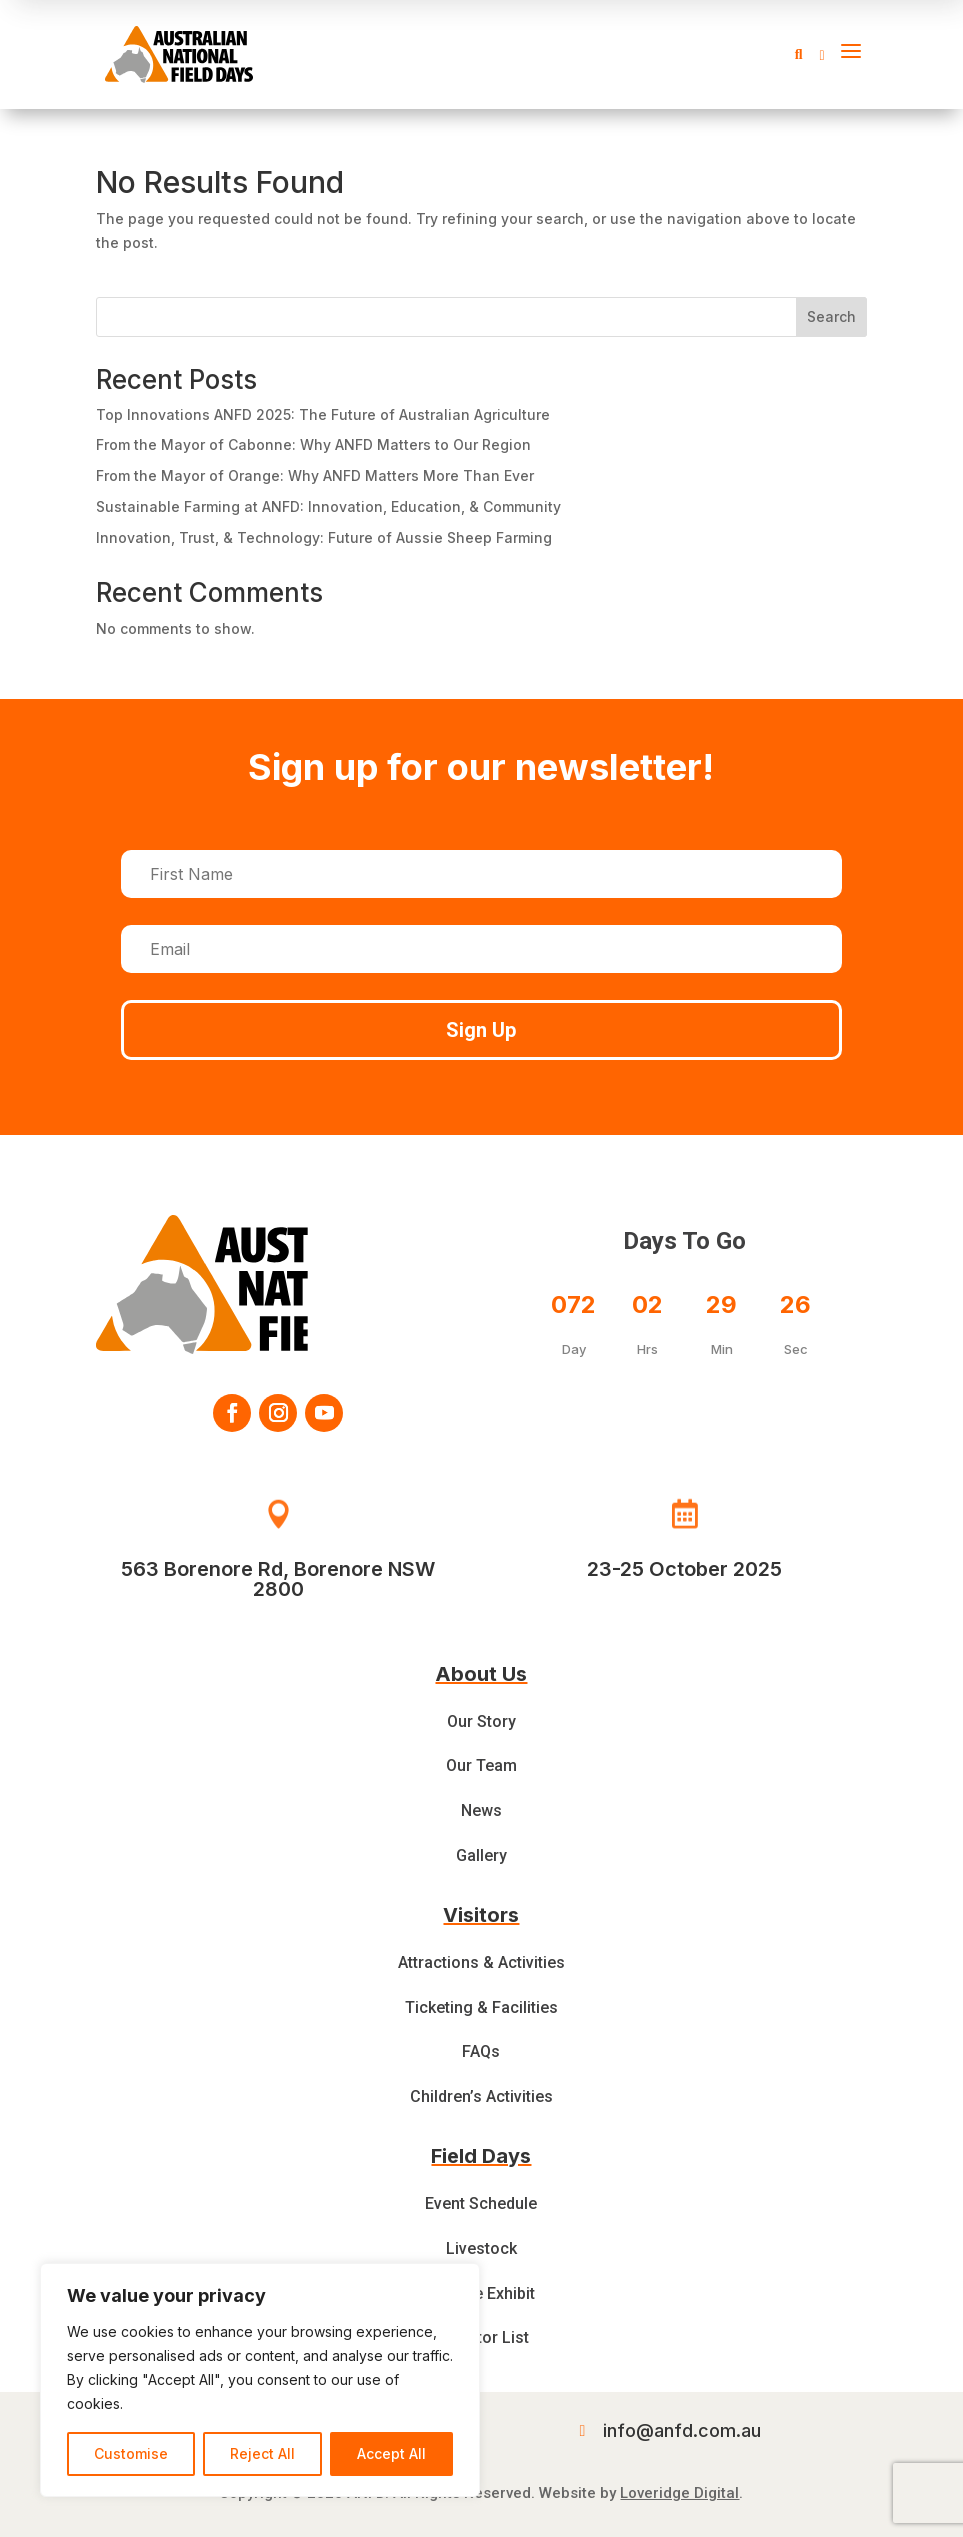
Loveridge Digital (679, 2493)
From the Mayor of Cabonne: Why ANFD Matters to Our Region (313, 444)
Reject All (262, 2453)
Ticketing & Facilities (481, 2007)
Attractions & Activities (481, 1962)
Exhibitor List (481, 2337)
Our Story (481, 1721)
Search (831, 316)
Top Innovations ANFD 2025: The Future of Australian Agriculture (323, 414)
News (481, 1810)
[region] (260, 2380)
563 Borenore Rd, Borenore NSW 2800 (278, 1579)
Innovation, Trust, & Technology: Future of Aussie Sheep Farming (324, 537)
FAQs (481, 2051)
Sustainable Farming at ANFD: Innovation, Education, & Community (328, 506)
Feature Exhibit (481, 2293)
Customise (131, 2453)
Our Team (481, 1765)
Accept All (391, 2453)
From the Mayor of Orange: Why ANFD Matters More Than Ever (315, 475)
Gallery (481, 1855)
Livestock (481, 2248)
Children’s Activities (481, 2096)
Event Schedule (481, 2203)
